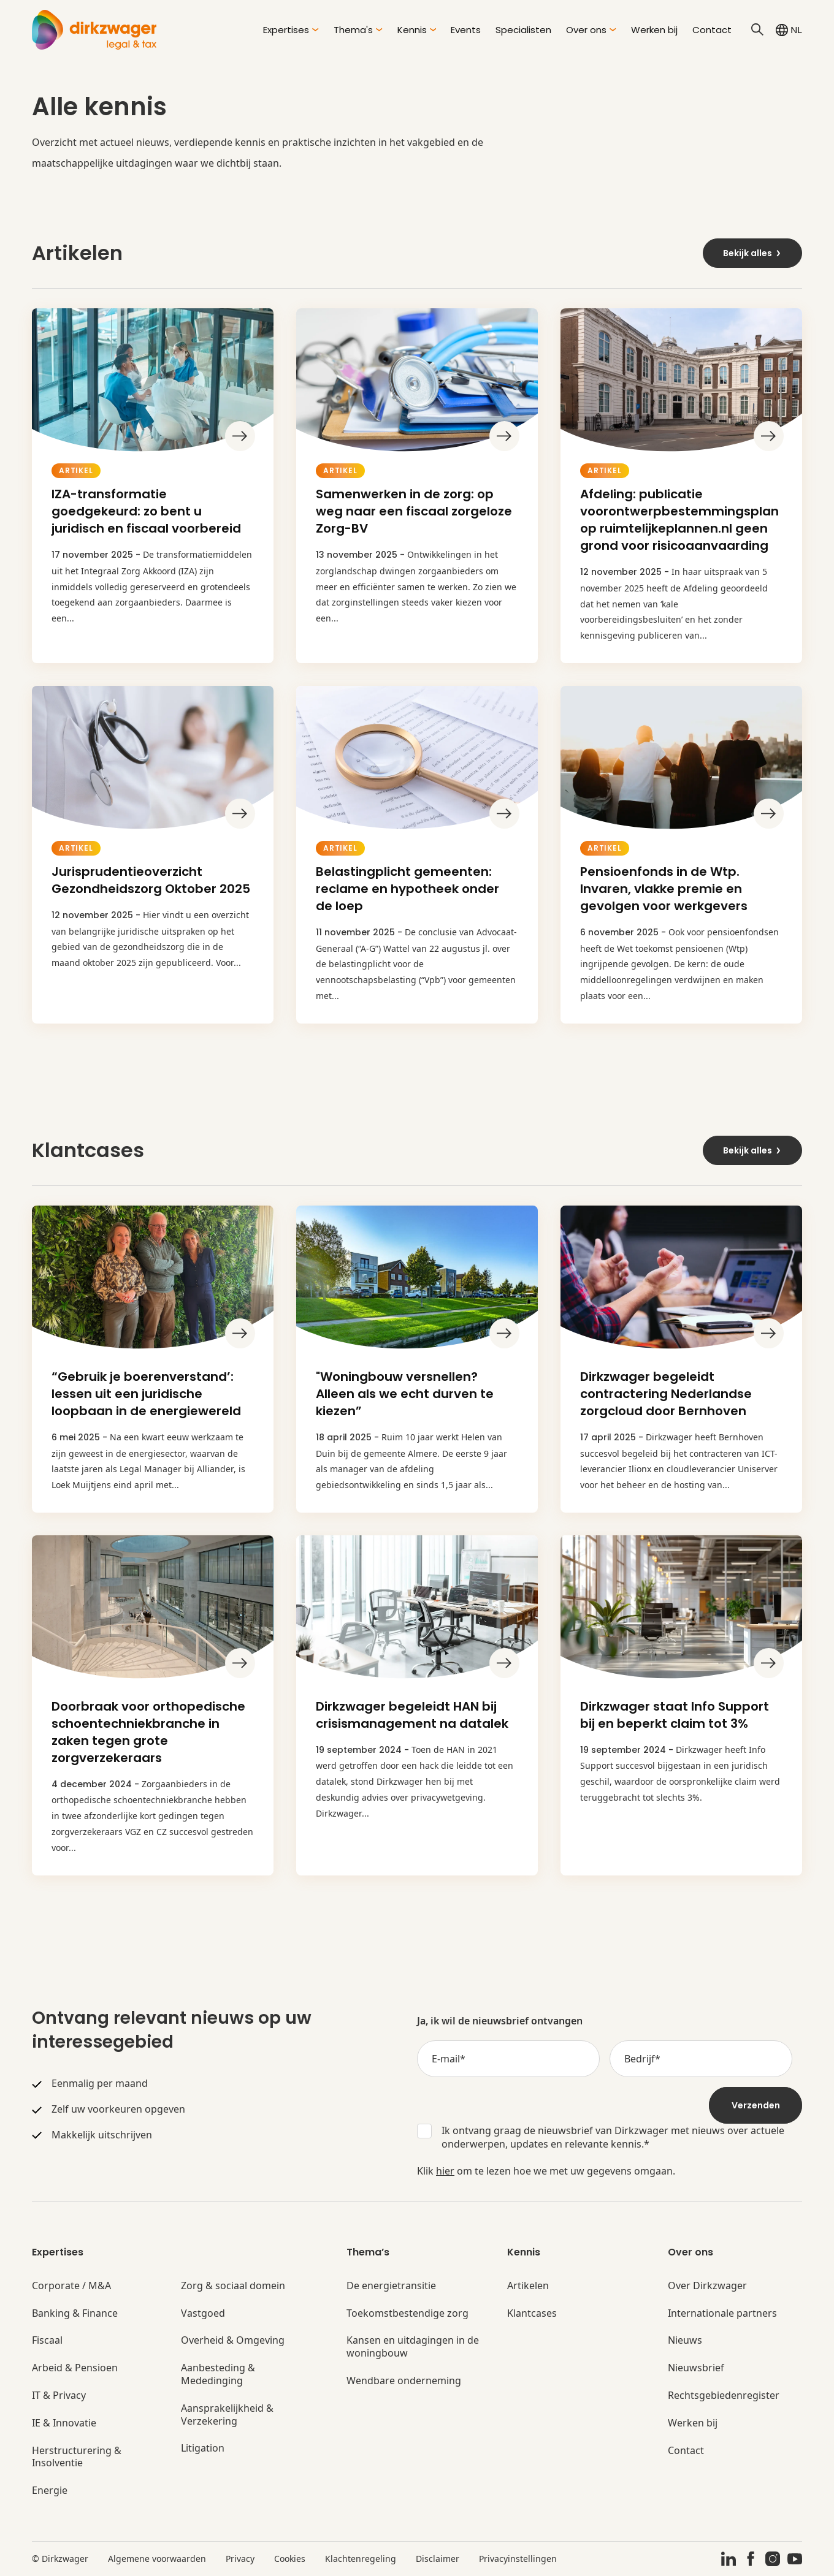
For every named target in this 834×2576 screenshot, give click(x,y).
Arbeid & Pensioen (75, 2367)
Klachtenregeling (360, 2558)
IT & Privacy (59, 2395)
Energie (49, 2490)
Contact (712, 29)
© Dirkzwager (60, 2558)
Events (466, 29)
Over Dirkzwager (707, 2285)
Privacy (240, 2558)
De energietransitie (391, 2285)
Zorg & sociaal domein (233, 2285)
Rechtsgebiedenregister (723, 2395)
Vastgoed (203, 2313)
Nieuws (685, 2340)
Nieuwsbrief (696, 2367)
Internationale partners (722, 2313)
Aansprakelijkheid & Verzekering (227, 2415)
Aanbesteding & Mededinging (218, 2374)
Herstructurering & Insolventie (76, 2457)
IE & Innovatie (64, 2423)
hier (445, 2171)
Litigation (202, 2448)
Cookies (289, 2558)
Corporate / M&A (71, 2285)
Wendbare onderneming (403, 2380)
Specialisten (523, 29)
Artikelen (528, 2285)
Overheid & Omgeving (233, 2340)
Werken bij (654, 29)
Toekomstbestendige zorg (407, 2313)
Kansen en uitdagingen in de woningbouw (412, 2347)
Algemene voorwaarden (157, 2558)
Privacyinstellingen (518, 2558)
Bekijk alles (752, 253)
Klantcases (532, 2313)
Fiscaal (47, 2340)
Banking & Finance (75, 2313)
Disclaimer (437, 2558)
